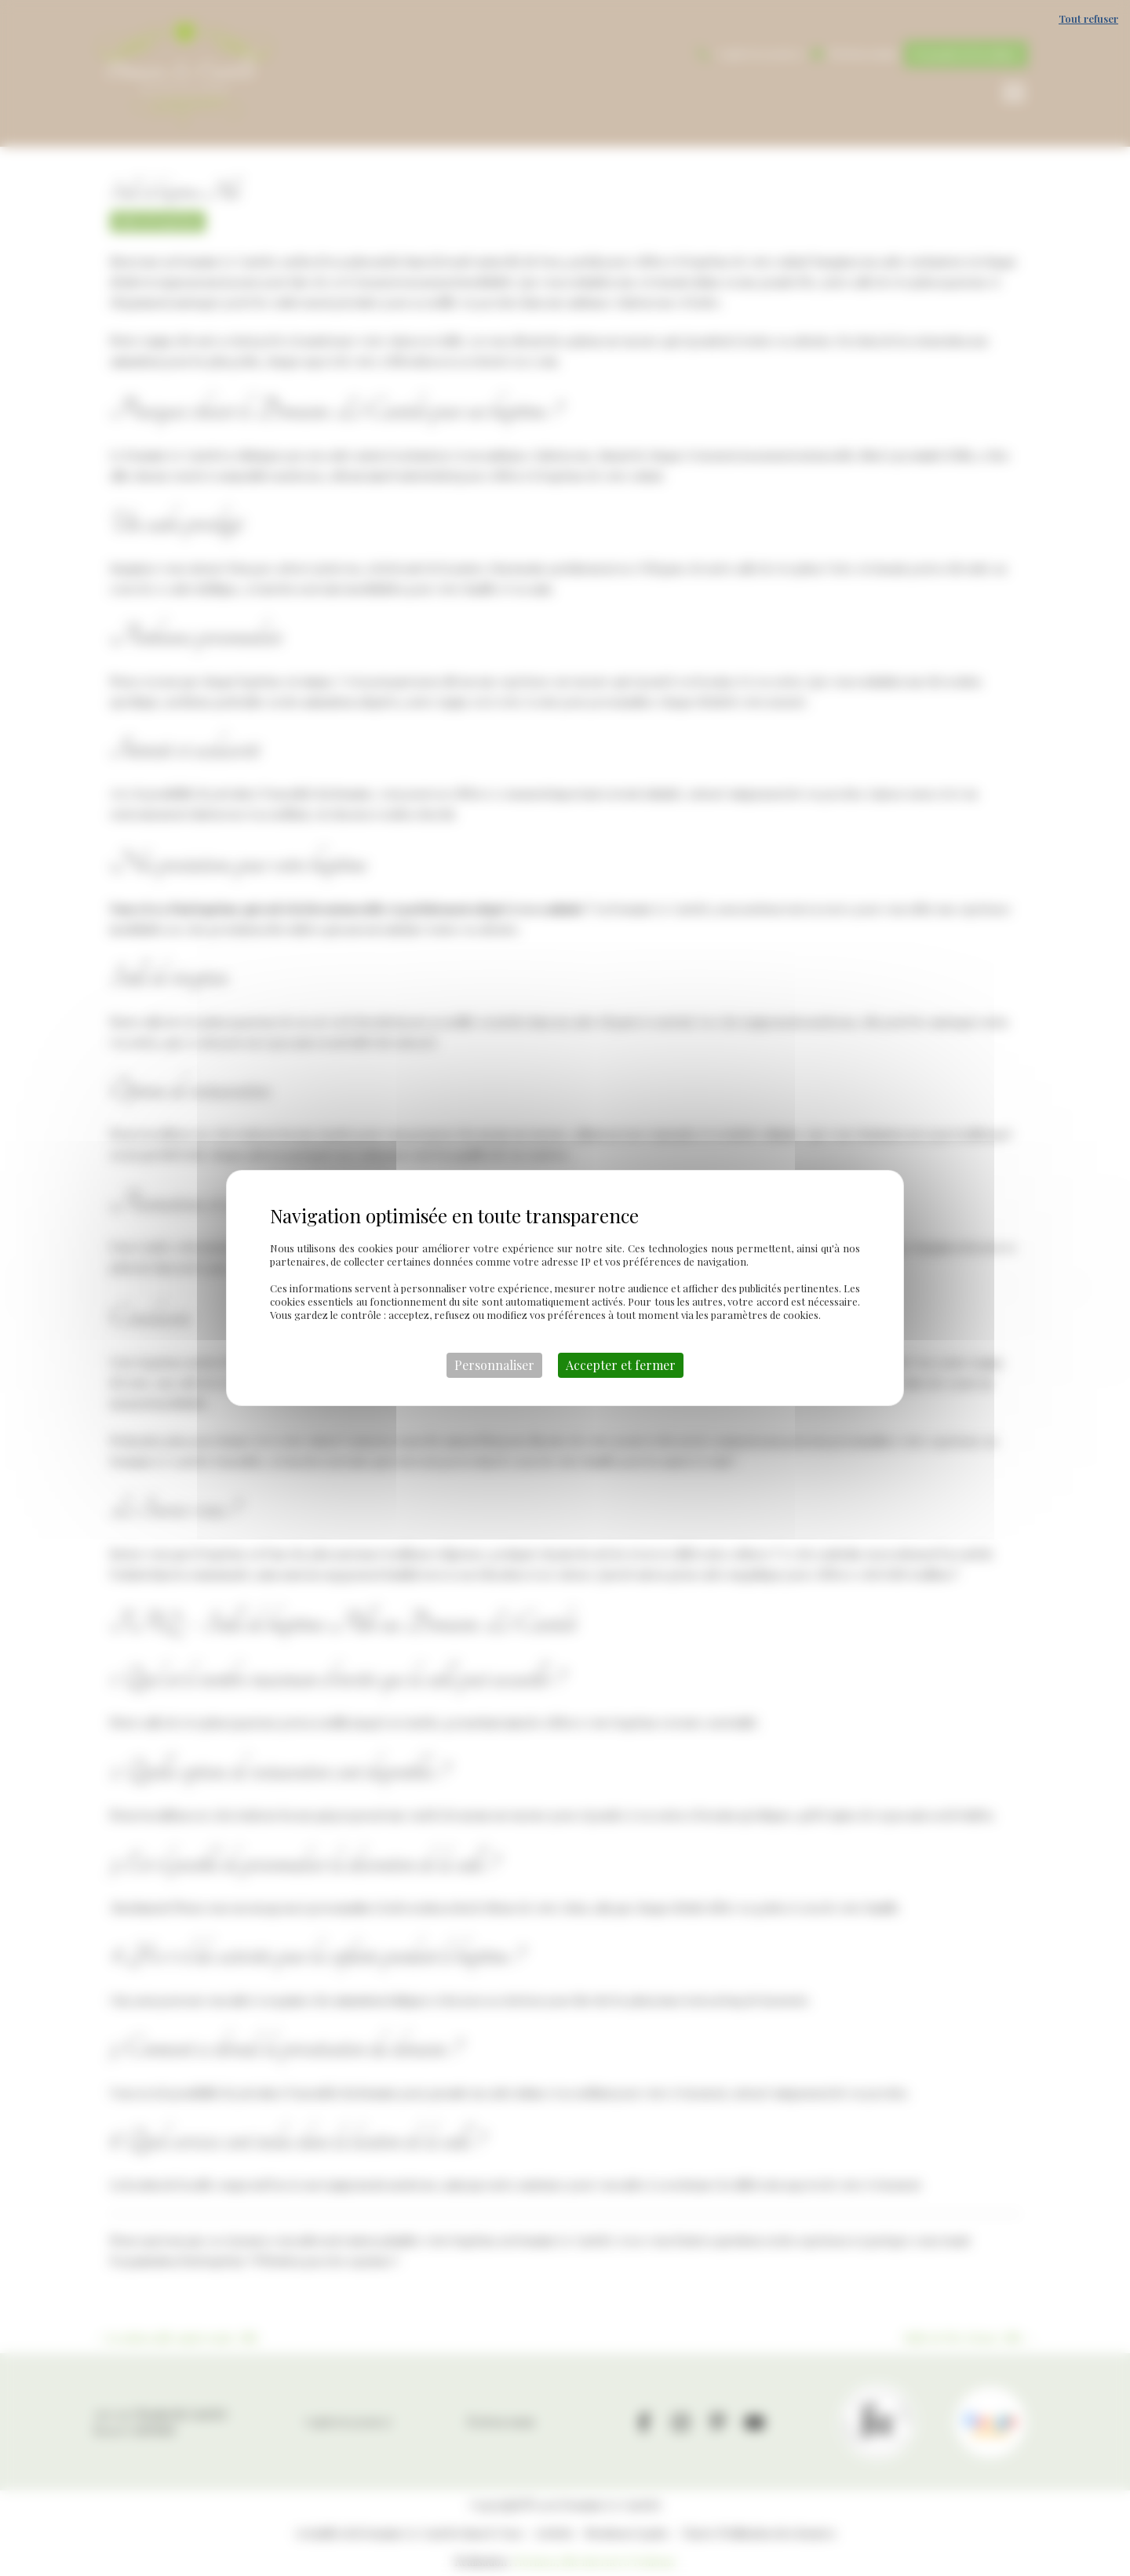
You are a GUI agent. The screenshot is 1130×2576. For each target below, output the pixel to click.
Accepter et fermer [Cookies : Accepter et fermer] (621, 1365)
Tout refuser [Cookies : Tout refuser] (1088, 18)
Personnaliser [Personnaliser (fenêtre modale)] (494, 1365)
